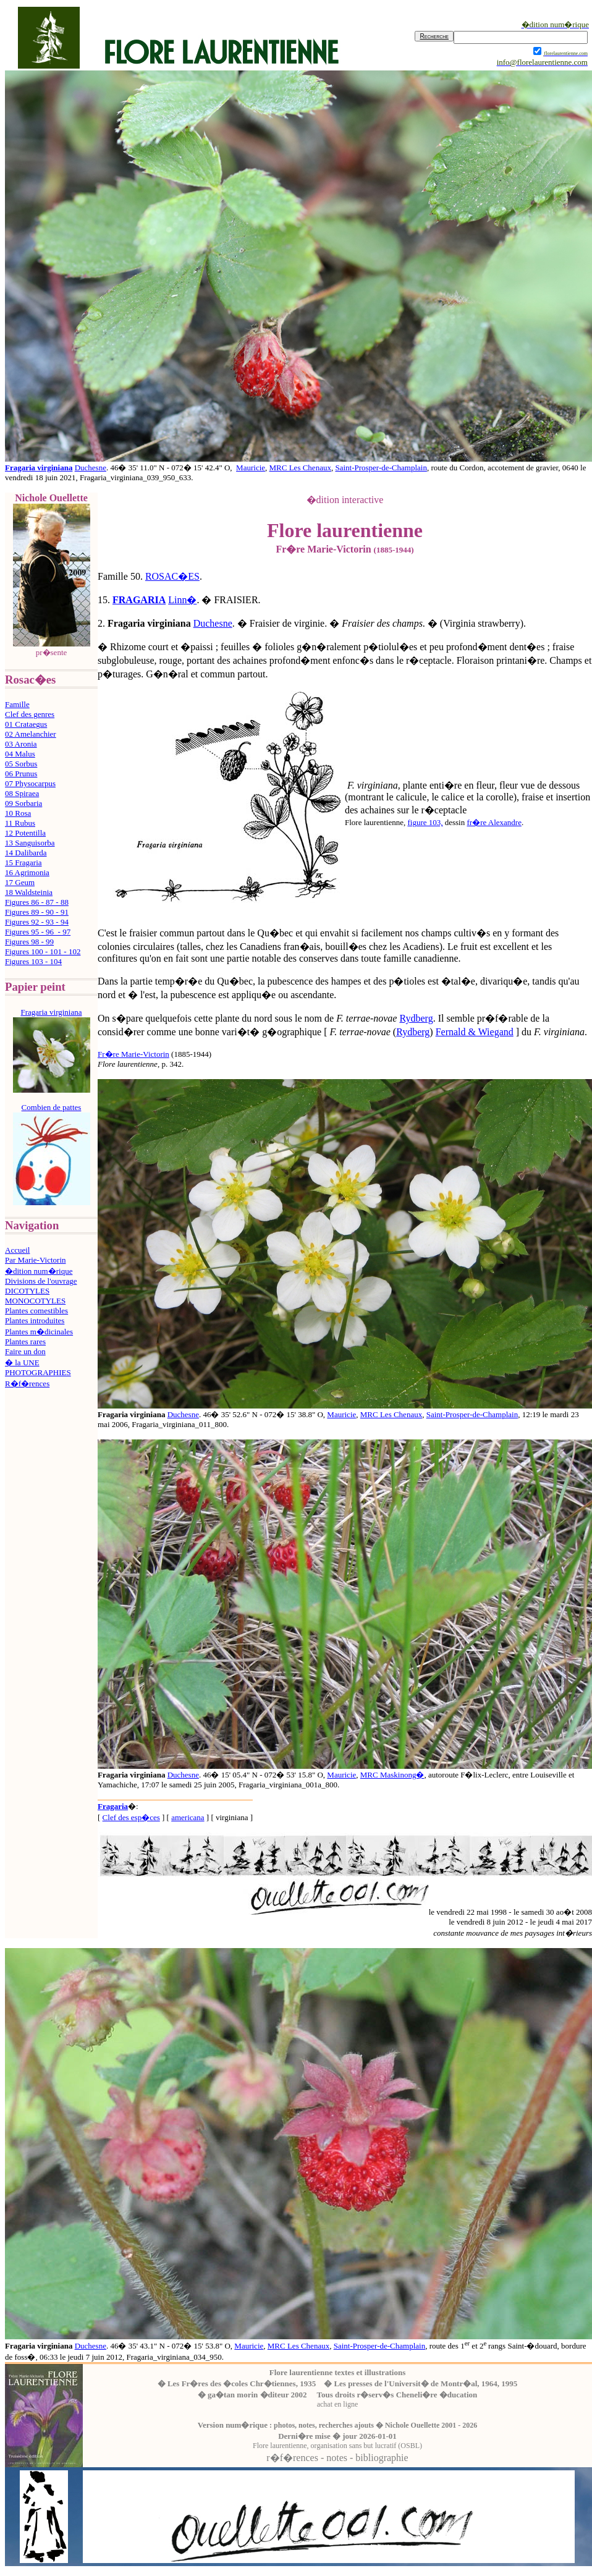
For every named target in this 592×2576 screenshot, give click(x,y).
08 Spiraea (22, 793)
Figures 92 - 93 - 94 (37, 921)
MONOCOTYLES (35, 1300)
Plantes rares (25, 1341)
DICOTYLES (27, 1290)
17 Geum (20, 882)
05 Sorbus (21, 763)
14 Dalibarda (26, 852)
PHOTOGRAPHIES (38, 1372)
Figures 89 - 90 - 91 (37, 912)
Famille (17, 704)
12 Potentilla (25, 832)
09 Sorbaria (23, 803)
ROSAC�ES (172, 576)
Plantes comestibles (36, 1310)
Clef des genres (29, 714)
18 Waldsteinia (29, 892)
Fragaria (113, 1806)
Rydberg (416, 1018)
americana (187, 1817)
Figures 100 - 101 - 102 (42, 951)
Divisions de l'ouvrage (41, 1281)
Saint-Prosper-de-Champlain (380, 467)
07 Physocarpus (30, 783)
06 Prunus (21, 773)
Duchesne (90, 467)
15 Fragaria (23, 862)
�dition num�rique (38, 1271)
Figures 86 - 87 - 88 (37, 902)
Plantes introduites (34, 1320)
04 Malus (20, 753)
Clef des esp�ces (131, 1817)
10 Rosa (18, 813)
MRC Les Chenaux (300, 467)
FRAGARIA (139, 600)
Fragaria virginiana (38, 467)
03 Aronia (21, 743)
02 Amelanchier (30, 734)
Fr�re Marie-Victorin (133, 1054)
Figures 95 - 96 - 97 (37, 931)
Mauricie (250, 467)
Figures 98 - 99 (29, 941)
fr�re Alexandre (494, 822)
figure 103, (424, 822)
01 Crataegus (26, 724)
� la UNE (22, 1362)
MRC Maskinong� (392, 1774)
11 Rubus (20, 823)
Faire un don (25, 1351)
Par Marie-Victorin (35, 1260)
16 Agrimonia (27, 872)
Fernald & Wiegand (475, 1032)
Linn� (182, 600)
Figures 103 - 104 (33, 961)
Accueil (17, 1250)
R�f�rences (27, 1383)
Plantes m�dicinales (39, 1331)
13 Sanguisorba (30, 842)
